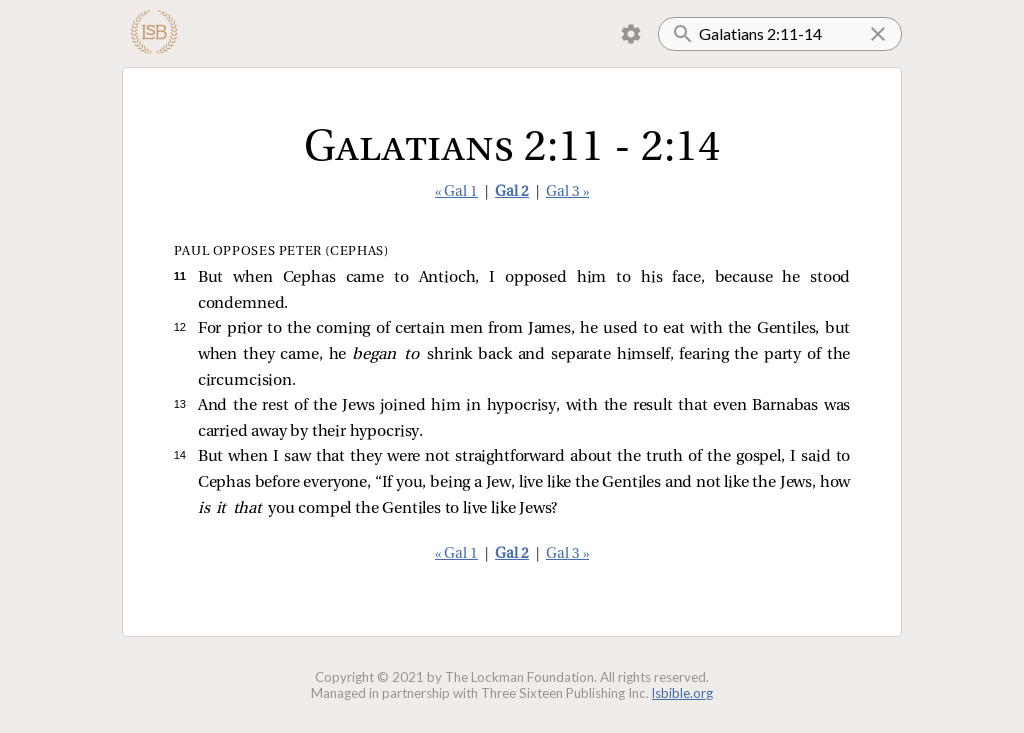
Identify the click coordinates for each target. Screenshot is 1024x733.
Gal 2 (512, 192)
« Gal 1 (456, 192)
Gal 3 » (567, 192)
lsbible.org (682, 693)
